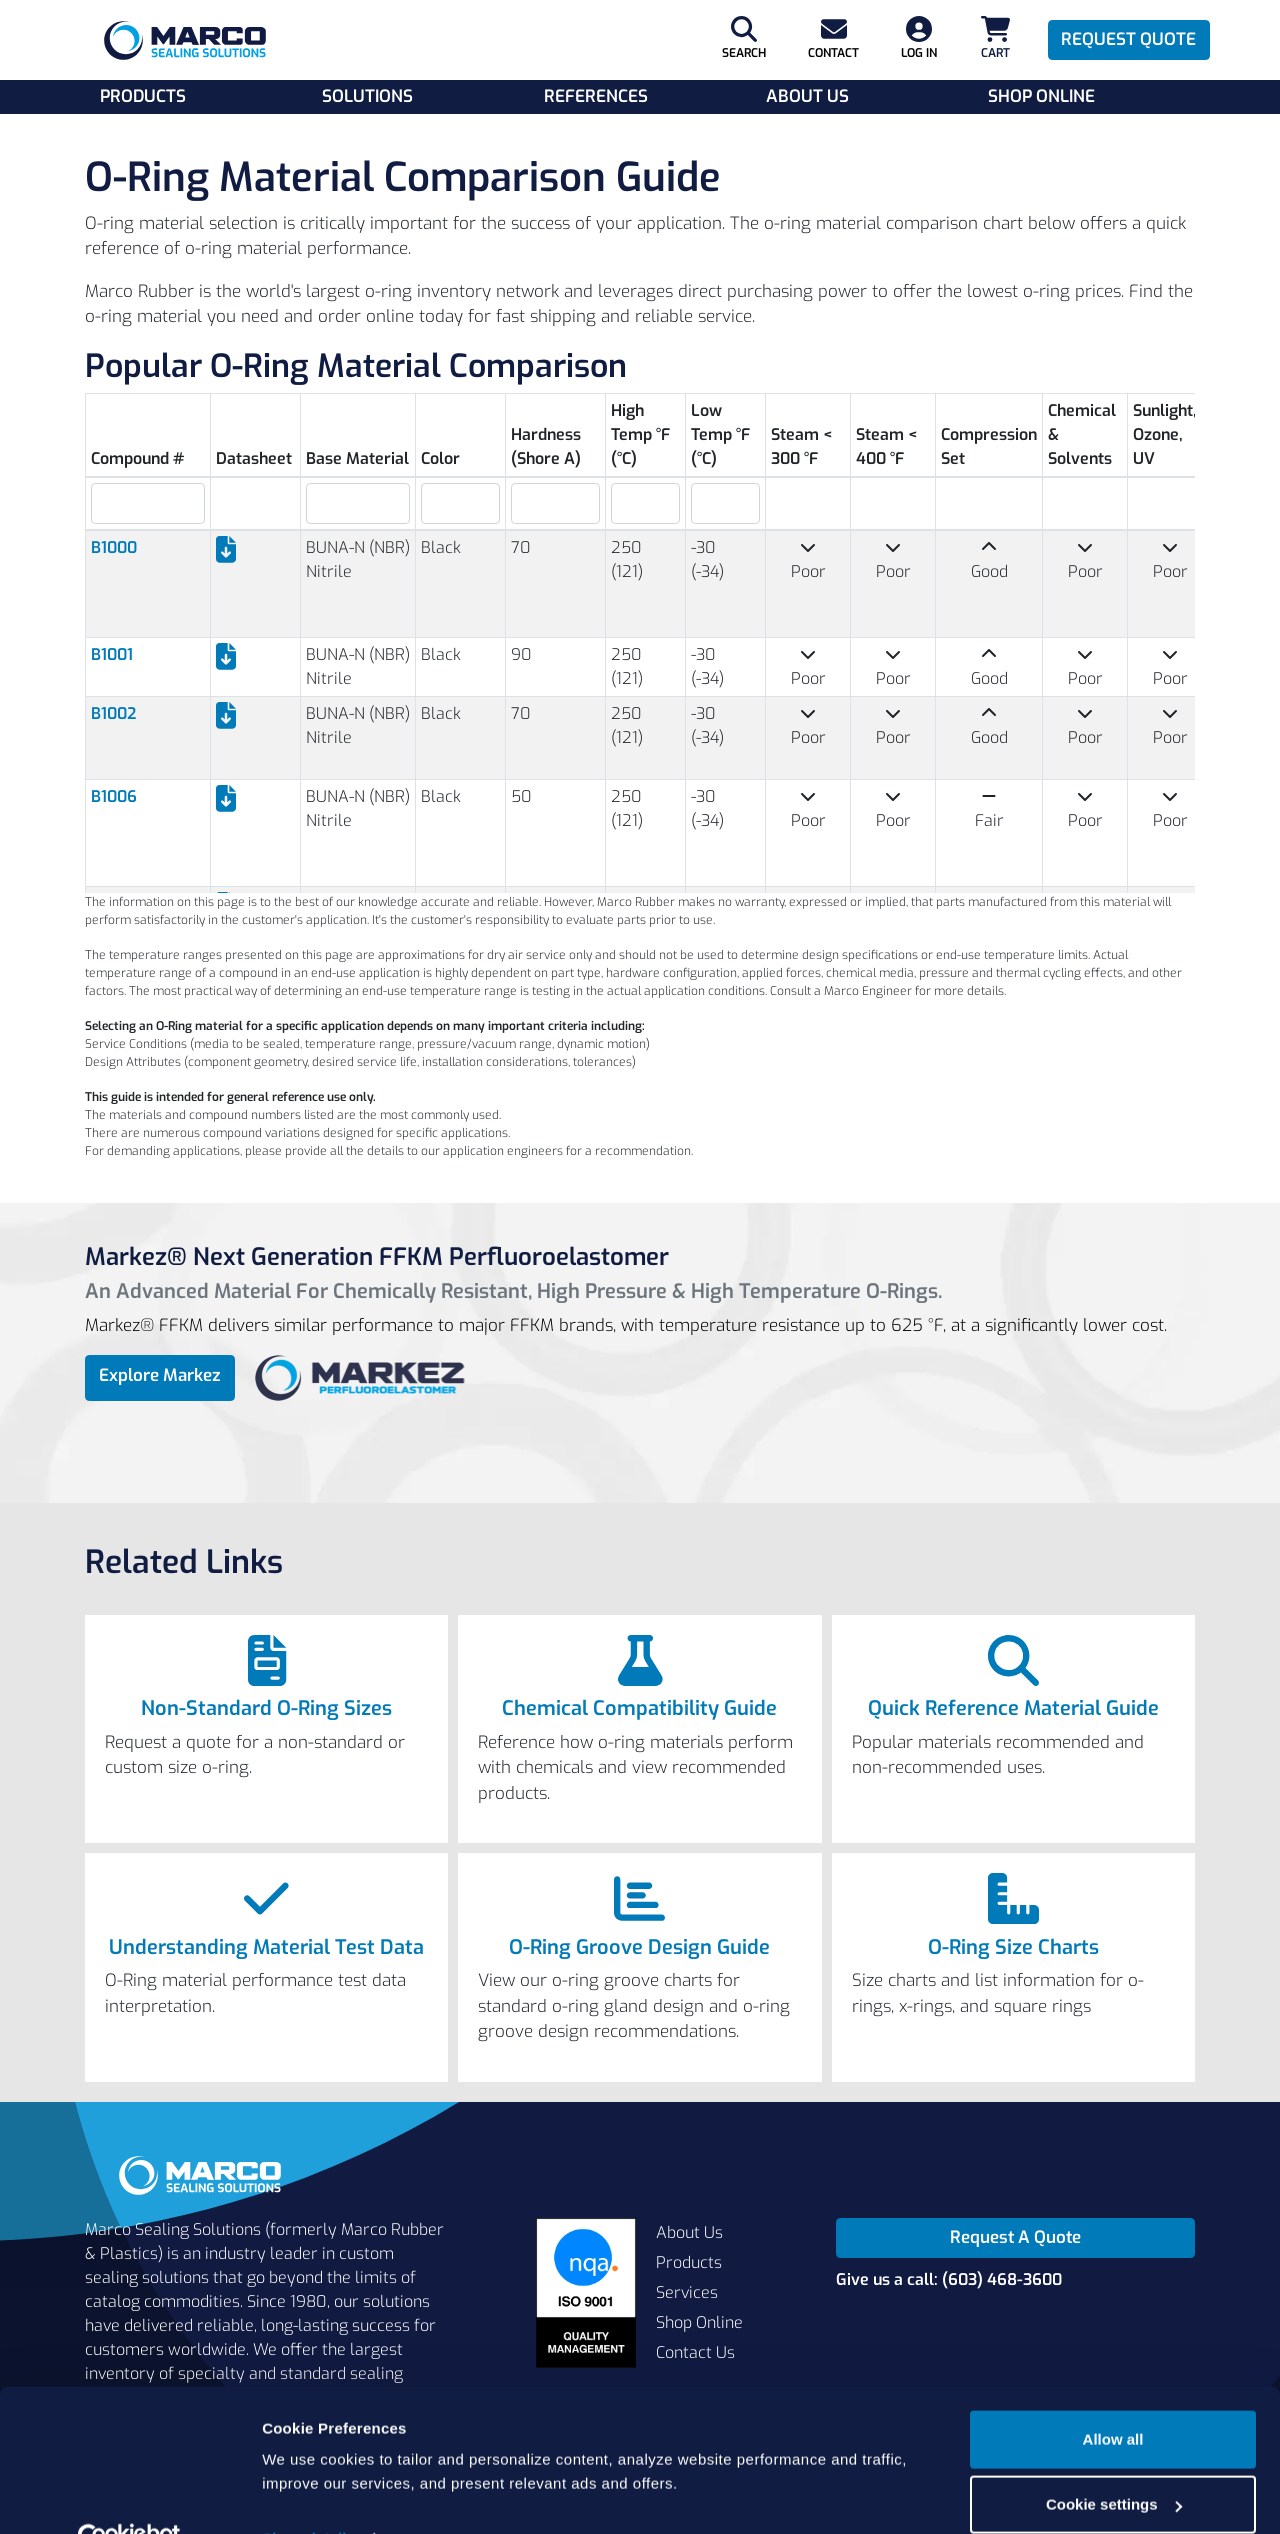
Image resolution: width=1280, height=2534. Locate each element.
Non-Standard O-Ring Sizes (266, 1709)
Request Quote (1128, 39)
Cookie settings (1114, 2460)
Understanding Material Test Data (266, 1948)
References (596, 96)
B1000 (114, 547)
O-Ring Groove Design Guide (639, 1948)
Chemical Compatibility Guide (639, 1709)
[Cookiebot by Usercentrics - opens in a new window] (129, 2495)
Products (143, 96)
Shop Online (1041, 96)
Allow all (1113, 2395)
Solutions (367, 96)
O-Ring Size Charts (1013, 1948)
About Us (807, 96)
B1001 (112, 654)
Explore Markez (160, 1375)
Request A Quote (1015, 2237)
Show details (308, 2494)
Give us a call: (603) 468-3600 (949, 2279)
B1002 (113, 713)
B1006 (114, 796)
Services (687, 2292)
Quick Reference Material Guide (1013, 1709)
